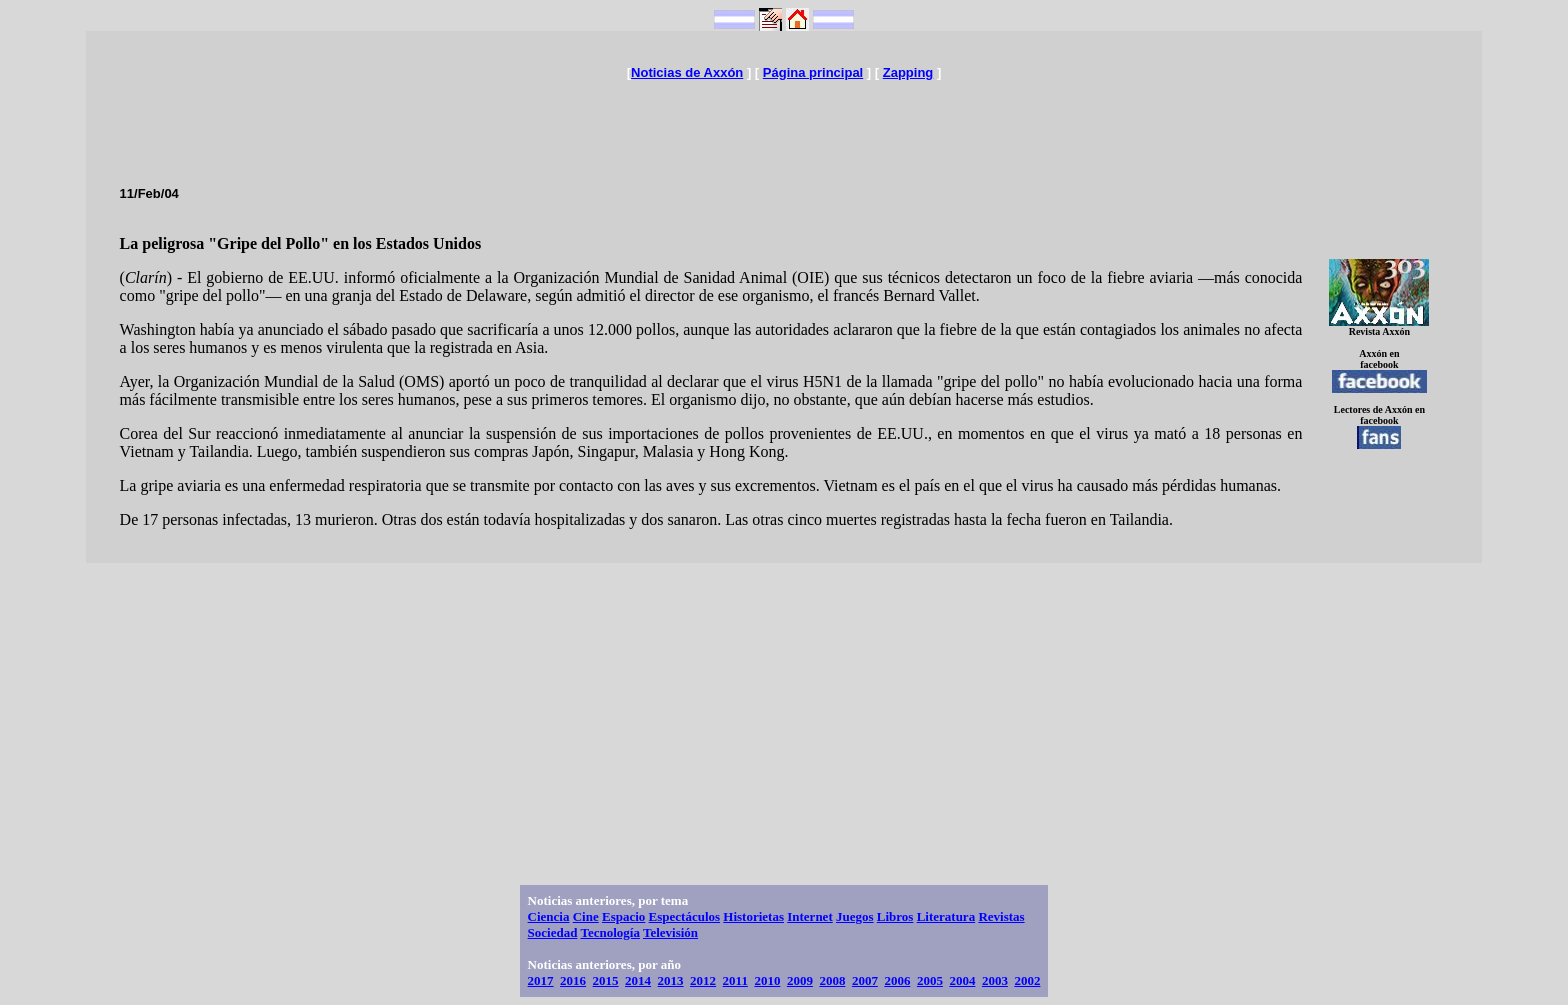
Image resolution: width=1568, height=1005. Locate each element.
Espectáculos (685, 916)
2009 (800, 980)
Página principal (813, 72)
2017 (541, 980)
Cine (586, 916)
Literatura (946, 916)
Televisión (670, 932)
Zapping (908, 72)
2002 (1027, 980)
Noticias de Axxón (687, 72)
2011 (735, 980)
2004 (962, 980)
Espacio (623, 916)
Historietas (753, 916)
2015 (606, 980)
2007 (865, 980)
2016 (573, 980)
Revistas (1001, 916)
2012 (703, 980)
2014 (638, 980)
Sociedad (553, 932)
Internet (810, 916)
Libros (895, 916)
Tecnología (609, 932)
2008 (832, 980)
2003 (995, 980)
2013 (671, 980)
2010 (767, 980)
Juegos (855, 916)
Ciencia (549, 916)
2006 (897, 980)
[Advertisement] (784, 125)
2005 (930, 980)
